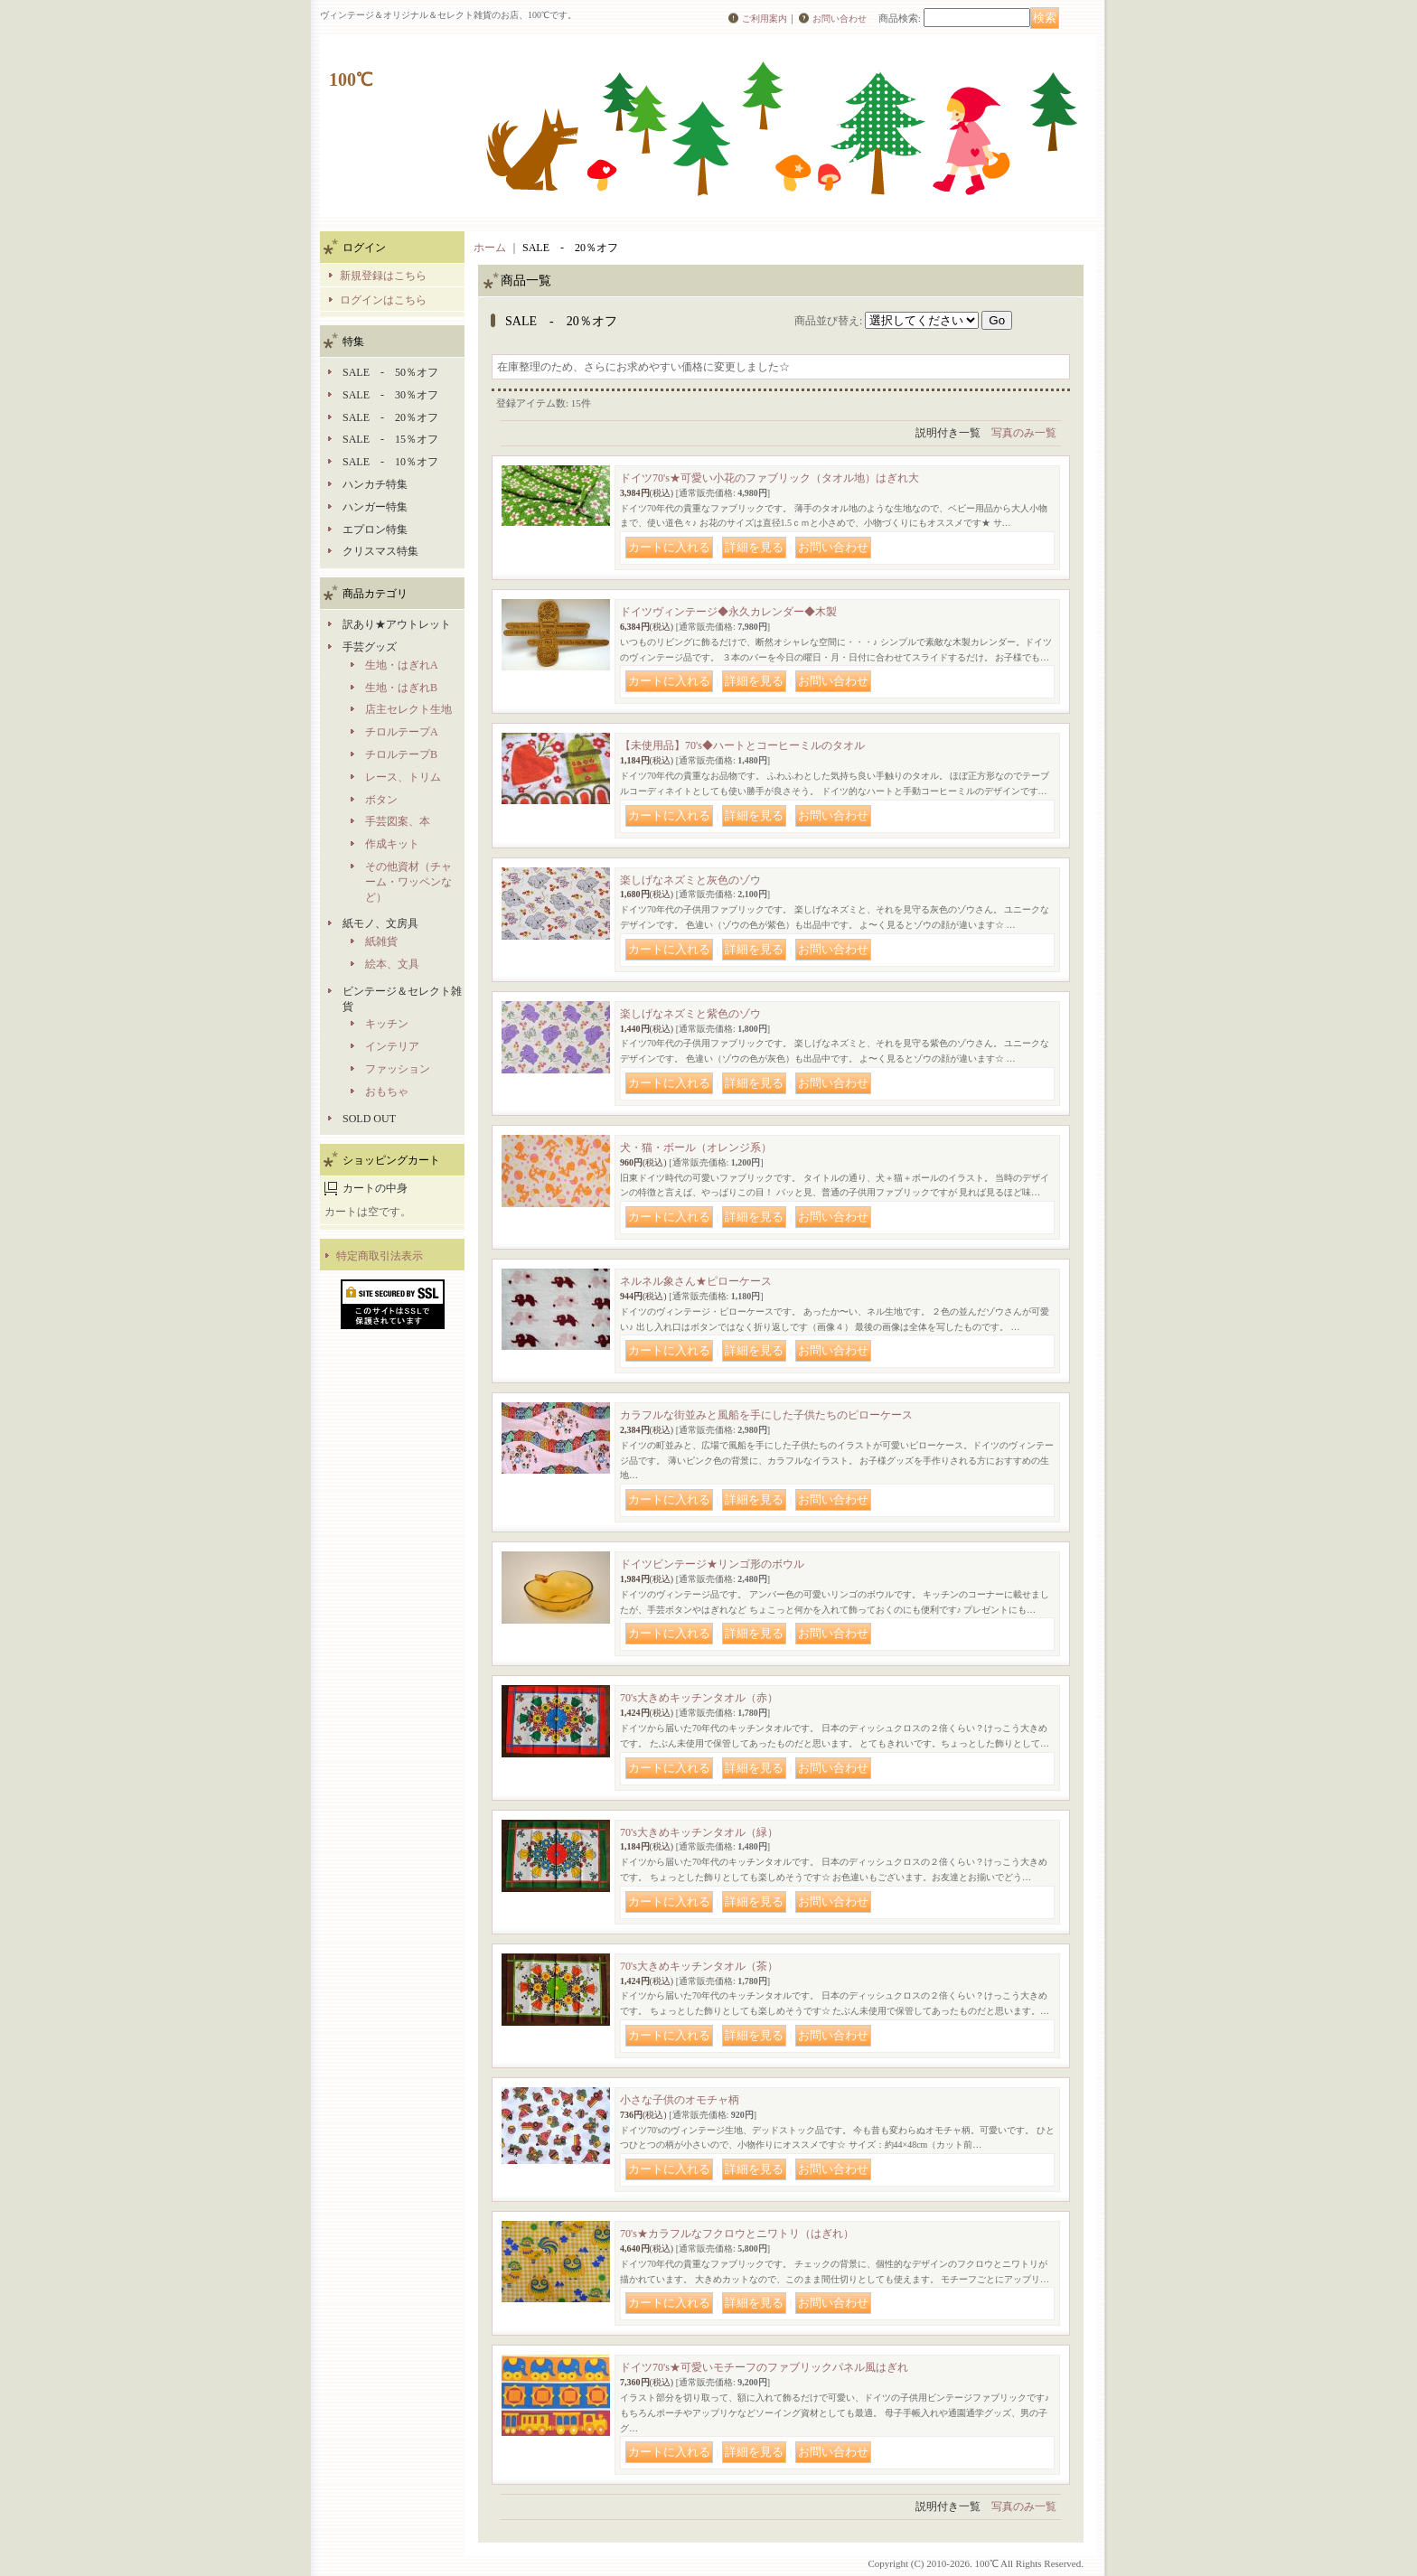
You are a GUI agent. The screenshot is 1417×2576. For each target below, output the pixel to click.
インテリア (392, 1046)
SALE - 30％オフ (390, 395)
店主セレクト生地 (408, 709)
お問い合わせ (839, 18)
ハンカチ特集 (375, 484)
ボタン (381, 799)
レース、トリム (403, 777)
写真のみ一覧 (1023, 432)
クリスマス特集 (380, 551)
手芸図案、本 (397, 821)
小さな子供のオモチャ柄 (679, 2100)
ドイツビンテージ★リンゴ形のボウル (712, 1564)
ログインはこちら (383, 300)
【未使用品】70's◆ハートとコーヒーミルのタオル (742, 745)
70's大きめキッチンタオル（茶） (699, 1966)
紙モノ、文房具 (380, 923)
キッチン (386, 1023)
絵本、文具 (392, 964)
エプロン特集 (375, 529)
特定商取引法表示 (379, 1256)
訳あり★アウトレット (397, 624)
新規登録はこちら (383, 275)
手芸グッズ (370, 647)
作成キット (392, 844)
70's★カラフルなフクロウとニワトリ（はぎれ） (737, 2233)
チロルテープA (401, 732)
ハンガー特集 (375, 507)
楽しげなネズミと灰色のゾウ (690, 880)
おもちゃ (386, 1091)
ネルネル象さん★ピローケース (696, 1281)
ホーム (490, 247)
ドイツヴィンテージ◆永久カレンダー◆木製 (728, 611)
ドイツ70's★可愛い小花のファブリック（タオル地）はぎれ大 (769, 478)
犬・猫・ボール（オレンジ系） (696, 1147)
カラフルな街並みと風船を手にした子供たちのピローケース (766, 1415)
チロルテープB (401, 754)
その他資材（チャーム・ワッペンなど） (408, 882)
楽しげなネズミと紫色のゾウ (690, 1013)
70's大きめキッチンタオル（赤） (699, 1697)
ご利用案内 (764, 18)
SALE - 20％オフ (390, 417)
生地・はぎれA (401, 665)
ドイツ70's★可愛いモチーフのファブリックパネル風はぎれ (764, 2367)
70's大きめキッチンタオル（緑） (699, 1832)
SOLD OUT (369, 1118)
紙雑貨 (381, 941)
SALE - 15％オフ (390, 439)
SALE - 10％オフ (390, 461)
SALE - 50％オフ (390, 372)
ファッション (397, 1069)
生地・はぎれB (401, 687)
